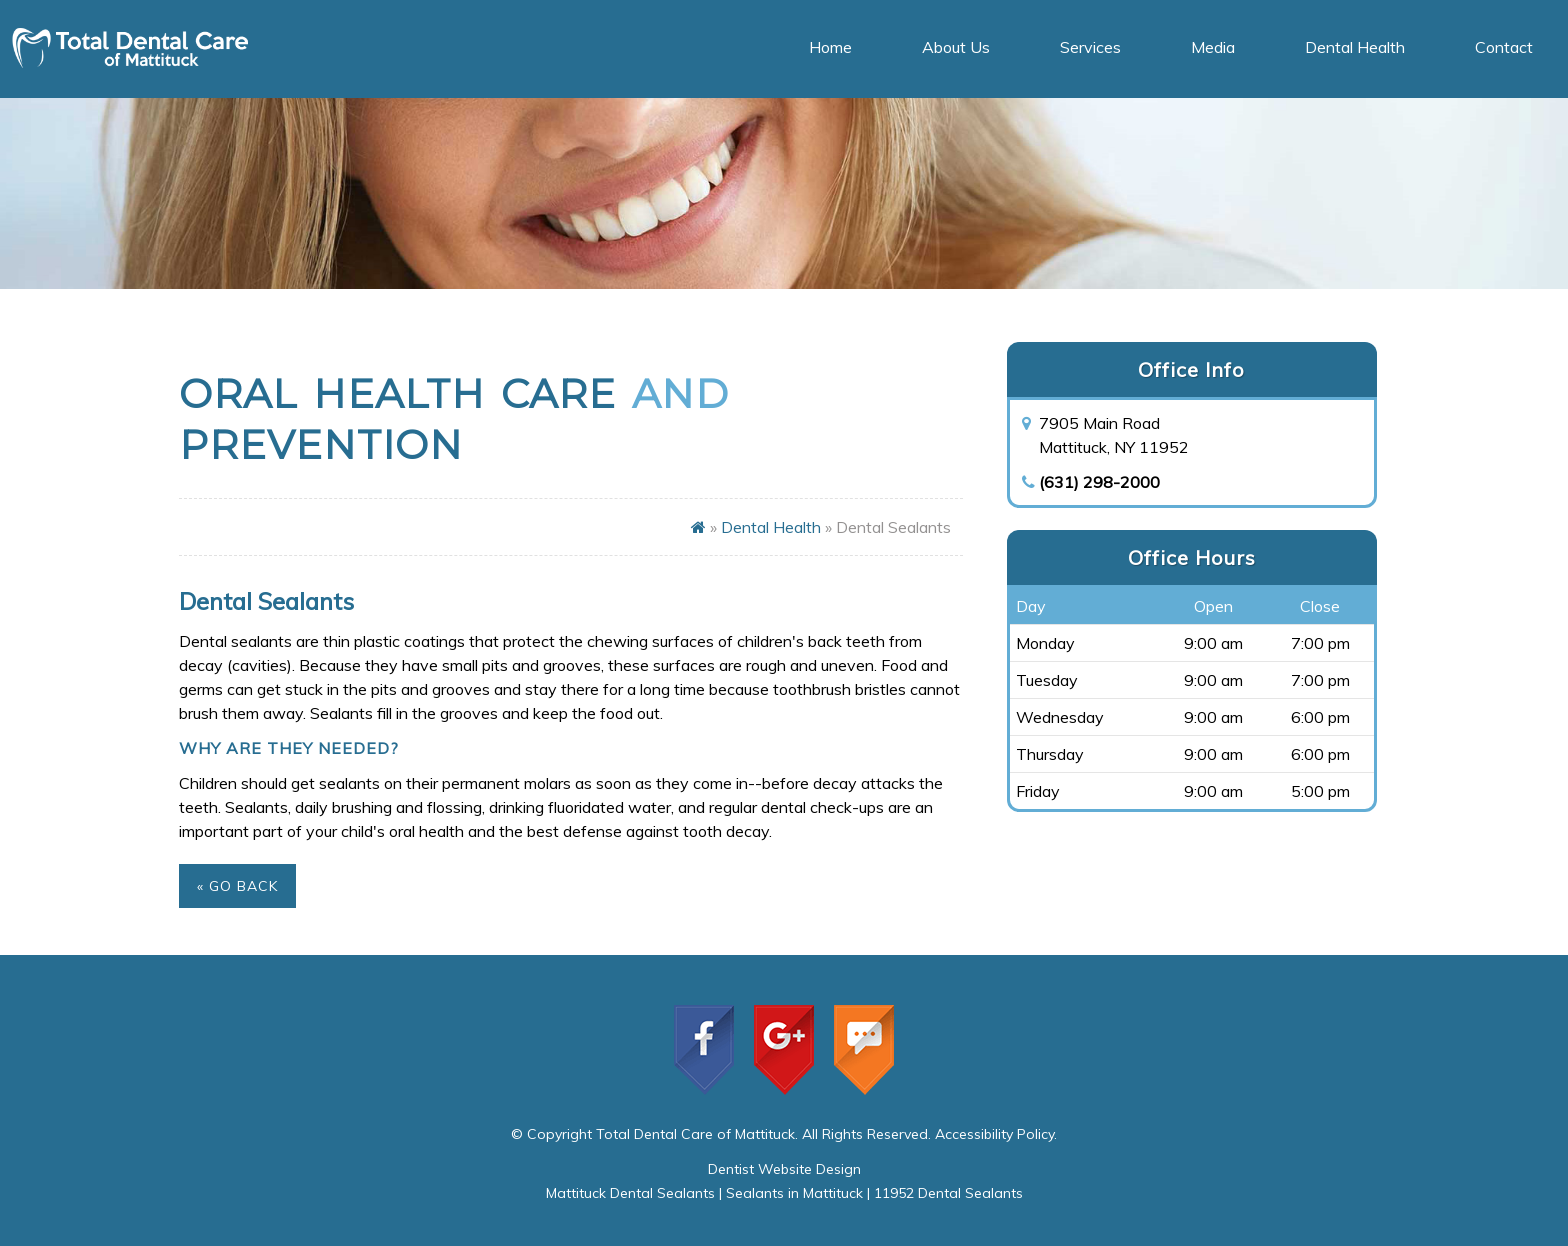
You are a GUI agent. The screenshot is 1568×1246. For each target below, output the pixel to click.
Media (1213, 47)
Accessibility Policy (994, 1134)
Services (1090, 47)
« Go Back (237, 886)
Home (830, 47)
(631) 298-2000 (1099, 482)
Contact (1504, 47)
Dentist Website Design (784, 1169)
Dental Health (1355, 47)
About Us (956, 47)
